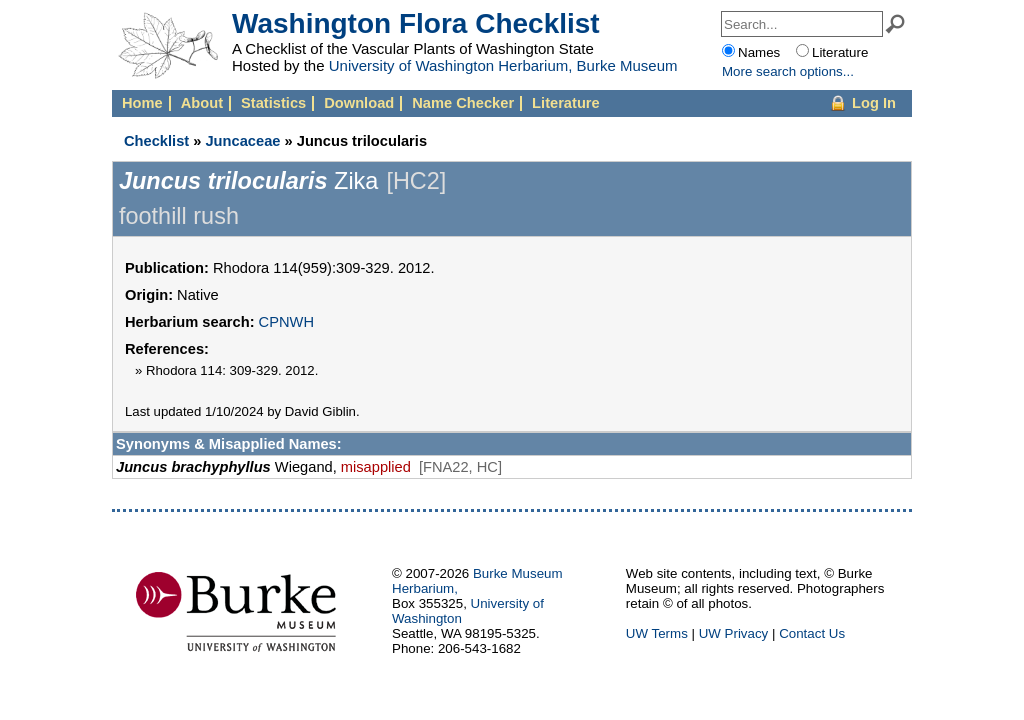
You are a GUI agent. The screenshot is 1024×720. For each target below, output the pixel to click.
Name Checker (463, 103)
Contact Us (812, 633)
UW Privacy (734, 633)
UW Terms (657, 633)
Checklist (156, 141)
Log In (874, 103)
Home (142, 103)
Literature (566, 103)
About (202, 103)
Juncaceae (242, 141)
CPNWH (286, 322)
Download (359, 103)
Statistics (273, 103)
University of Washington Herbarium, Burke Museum (503, 65)
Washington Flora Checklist (416, 23)
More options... (788, 71)
